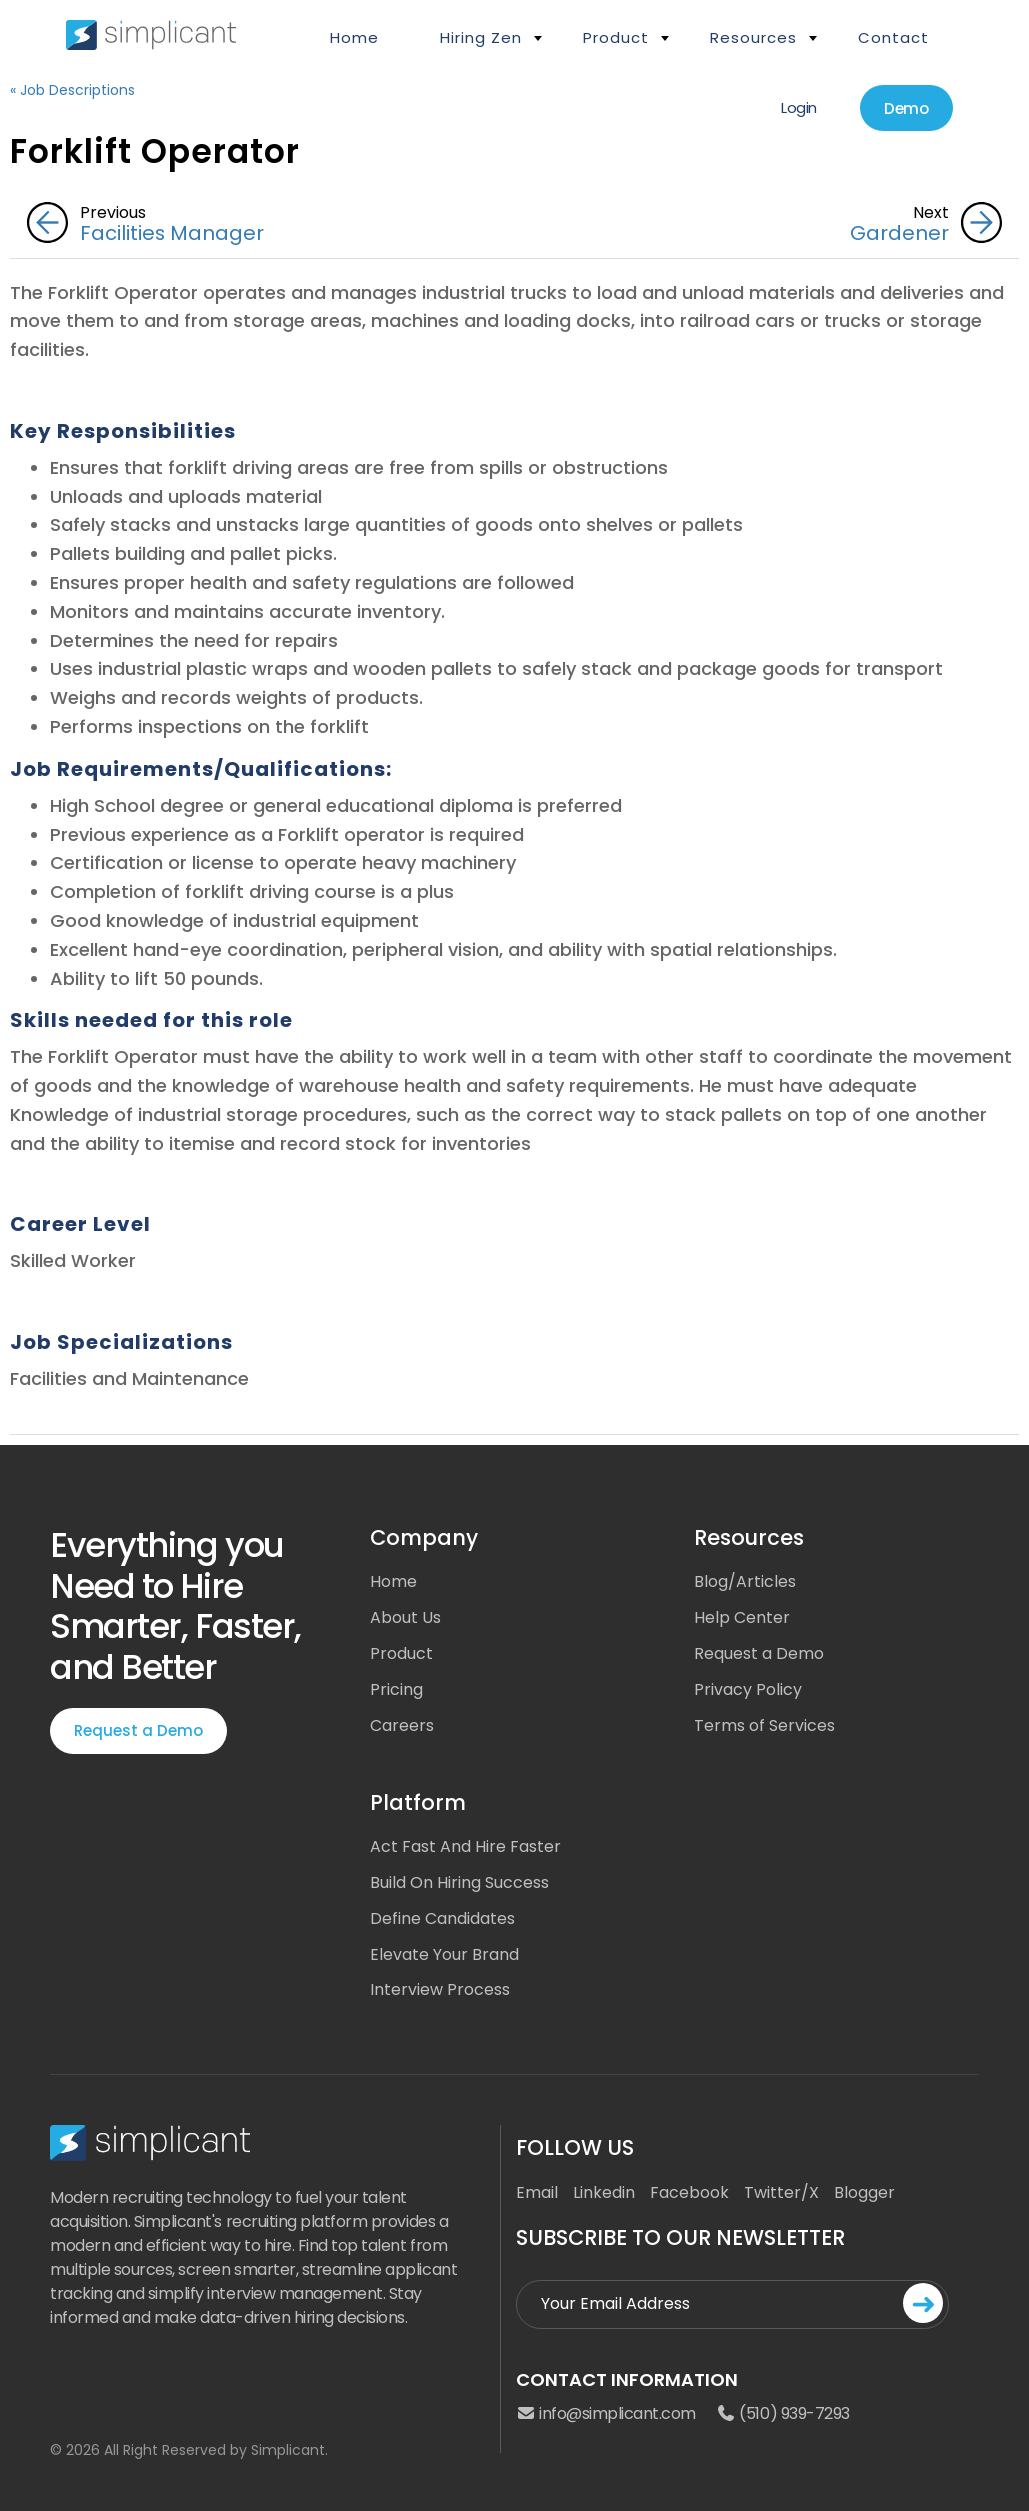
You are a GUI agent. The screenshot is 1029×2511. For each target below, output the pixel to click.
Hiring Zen (481, 37)
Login (798, 107)
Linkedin (604, 2192)
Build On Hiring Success (459, 1882)
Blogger (864, 2192)
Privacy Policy (748, 1689)
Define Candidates (442, 1918)
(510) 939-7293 (783, 2415)
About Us (405, 1617)
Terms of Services (764, 1725)
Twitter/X (781, 2192)
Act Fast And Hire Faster (465, 1846)
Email (537, 2192)
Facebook (689, 2192)
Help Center (742, 1617)
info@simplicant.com (606, 2415)
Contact (893, 37)
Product (616, 37)
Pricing (396, 1689)
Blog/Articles (745, 1581)
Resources (753, 37)
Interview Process (440, 1990)
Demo (906, 108)
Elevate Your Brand (444, 1954)
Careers (402, 1725)
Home (354, 37)
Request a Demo (138, 1730)
